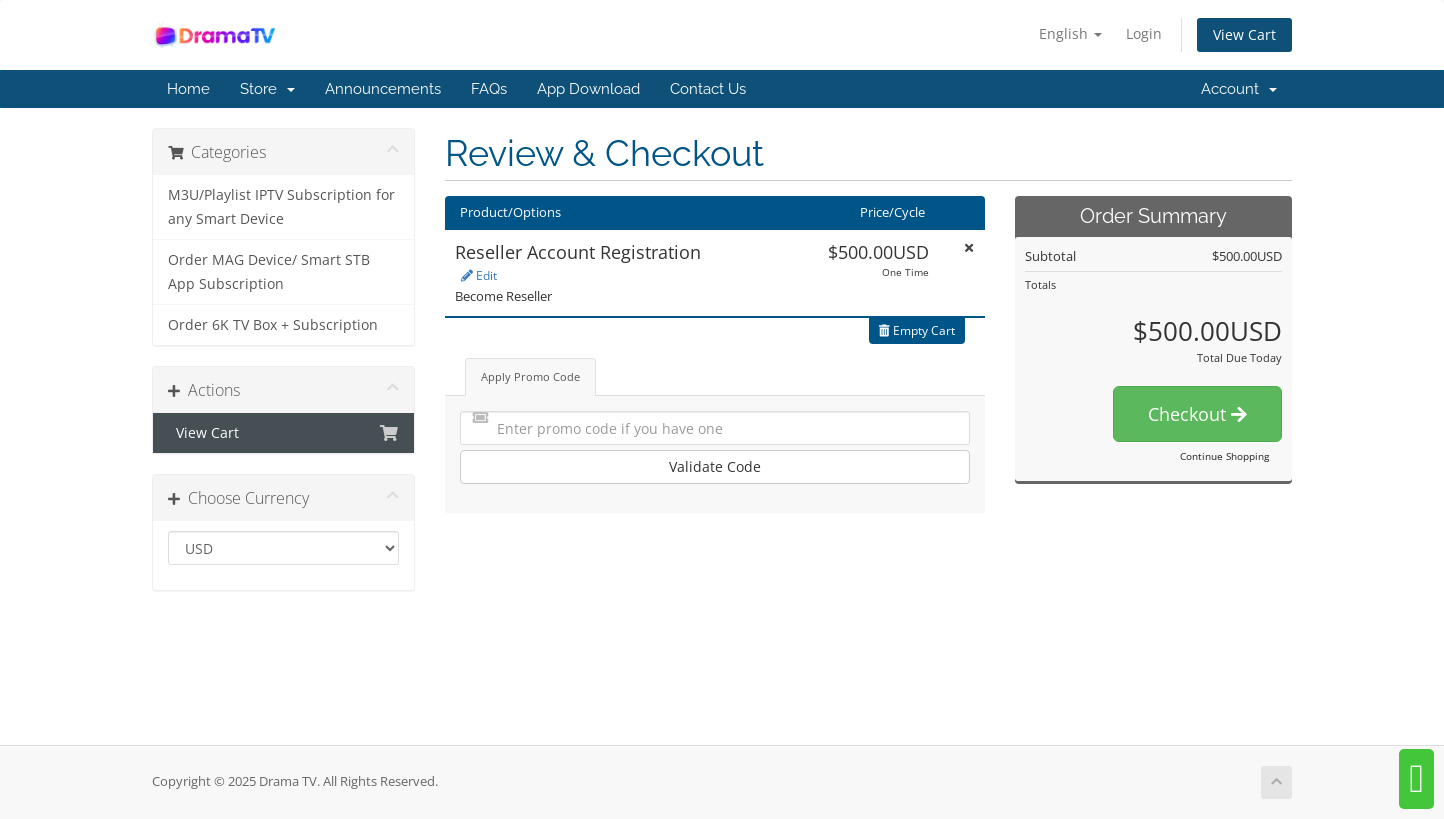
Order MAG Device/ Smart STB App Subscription (269, 272)
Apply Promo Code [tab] (530, 376)
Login (1144, 33)
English (1070, 33)
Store (267, 89)
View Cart (1244, 34)
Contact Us (708, 89)
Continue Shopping (1224, 456)
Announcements (383, 89)
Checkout (1197, 414)
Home (188, 89)
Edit (479, 275)
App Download (588, 89)
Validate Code (715, 466)
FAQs (489, 89)
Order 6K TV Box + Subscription (273, 325)
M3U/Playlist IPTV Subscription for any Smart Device (281, 207)
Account (1239, 89)
